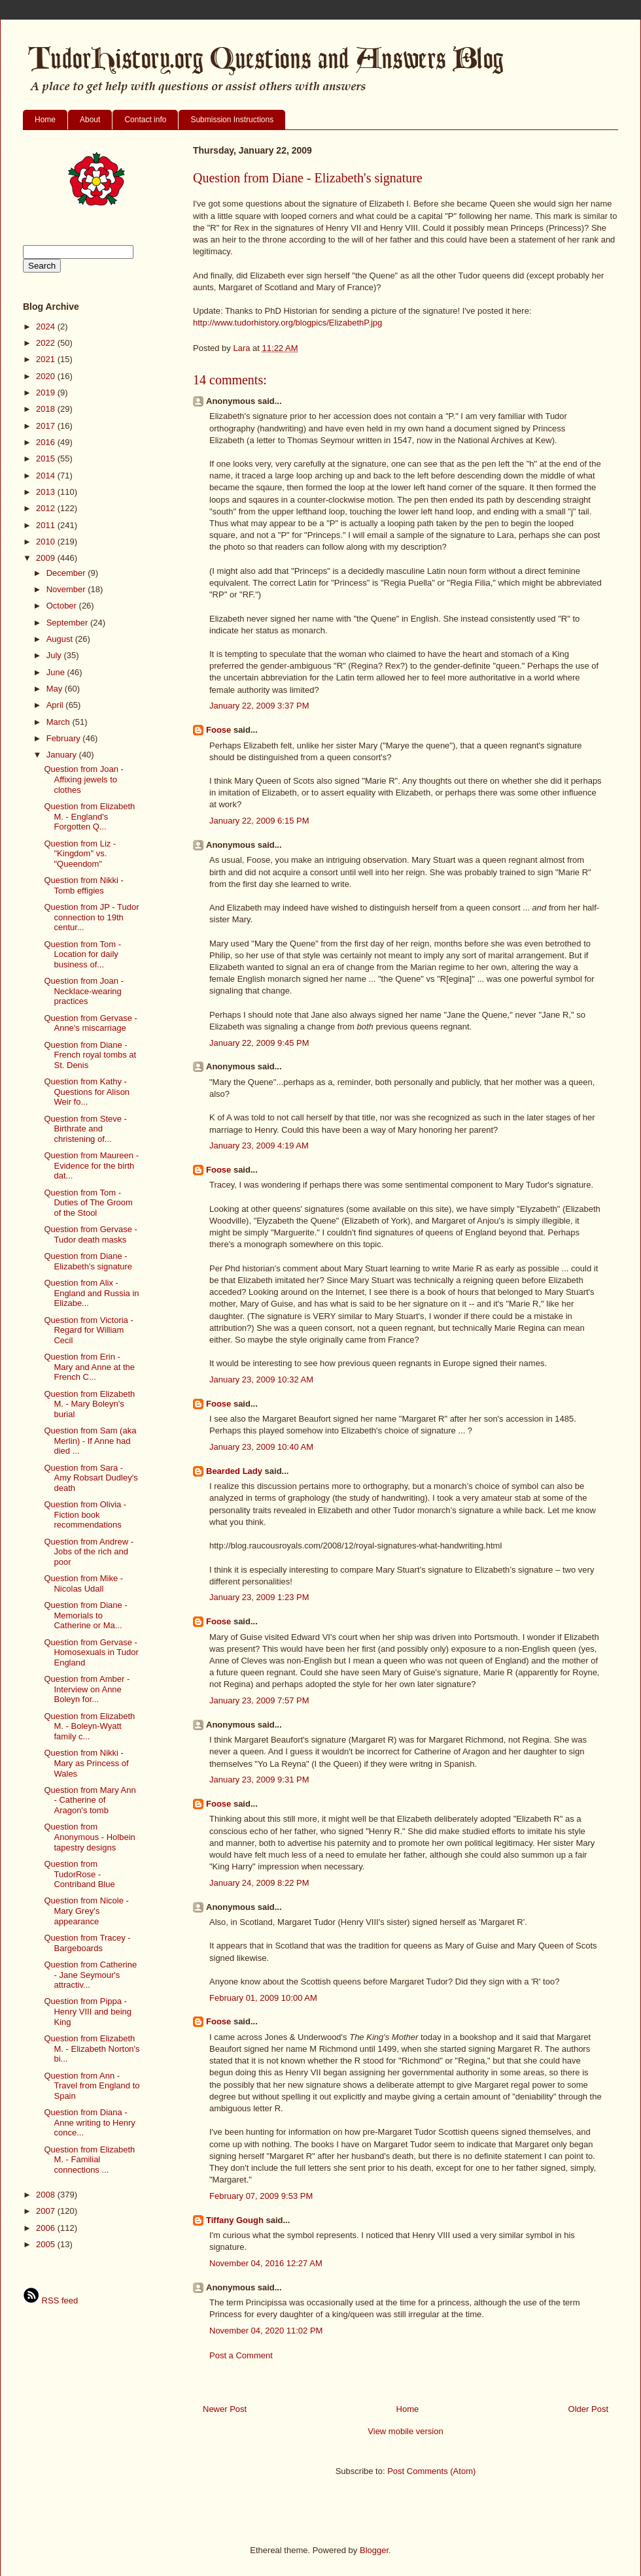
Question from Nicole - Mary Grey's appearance (86, 1911)
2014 (47, 475)
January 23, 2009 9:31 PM (259, 1779)
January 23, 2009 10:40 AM (261, 1447)
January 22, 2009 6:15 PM (259, 821)
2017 (47, 426)
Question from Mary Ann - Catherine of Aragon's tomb (89, 1800)
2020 (47, 376)
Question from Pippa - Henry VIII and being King (87, 2011)
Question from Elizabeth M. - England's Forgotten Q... (89, 816)
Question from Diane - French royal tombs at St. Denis (90, 1055)
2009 (47, 558)
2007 (47, 2211)
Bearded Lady (234, 1471)
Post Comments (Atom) (431, 2471)
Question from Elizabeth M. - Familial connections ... (89, 2160)
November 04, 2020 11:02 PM (265, 2330)
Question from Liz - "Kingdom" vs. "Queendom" (80, 854)
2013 (47, 492)
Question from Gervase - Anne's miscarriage (90, 1023)
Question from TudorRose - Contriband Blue (79, 1874)
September (68, 622)
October (62, 606)
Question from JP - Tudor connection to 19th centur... (91, 917)
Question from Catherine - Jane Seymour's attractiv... (90, 1975)
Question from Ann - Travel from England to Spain (91, 2086)
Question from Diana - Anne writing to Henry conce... (89, 2122)
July (55, 655)
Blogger (374, 2550)
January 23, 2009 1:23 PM (259, 1597)
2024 (47, 326)
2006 (47, 2228)
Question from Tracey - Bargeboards (87, 1943)
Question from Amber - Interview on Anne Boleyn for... (87, 1689)
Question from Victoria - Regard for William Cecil (88, 1330)
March (59, 722)
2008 (47, 2195)
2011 (47, 525)
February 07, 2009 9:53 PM (261, 2196)
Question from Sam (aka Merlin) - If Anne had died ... (90, 1441)
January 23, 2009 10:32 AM (261, 1379)
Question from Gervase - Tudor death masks (90, 1234)
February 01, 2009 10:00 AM (263, 1998)
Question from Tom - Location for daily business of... (82, 954)
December (67, 573)
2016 (47, 442)
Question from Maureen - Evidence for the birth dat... (91, 1165)
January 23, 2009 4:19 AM (259, 1145)
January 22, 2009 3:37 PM (259, 706)
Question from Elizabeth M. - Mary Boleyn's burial (89, 1404)
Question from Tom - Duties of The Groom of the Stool (88, 1203)
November (67, 589)
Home (45, 119)
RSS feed (50, 2300)
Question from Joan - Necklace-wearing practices (83, 991)
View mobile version (405, 2431)
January (62, 755)
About (90, 119)
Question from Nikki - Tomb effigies (83, 885)
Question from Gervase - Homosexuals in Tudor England (91, 1652)
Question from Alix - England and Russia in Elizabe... (91, 1293)
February (64, 738)
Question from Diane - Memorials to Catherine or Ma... (85, 1615)
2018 (47, 409)
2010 (47, 541)
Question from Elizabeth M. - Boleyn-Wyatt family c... (89, 1726)
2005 (47, 2244)
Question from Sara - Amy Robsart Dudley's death (90, 1478)
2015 (47, 458)
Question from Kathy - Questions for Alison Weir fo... (87, 1092)
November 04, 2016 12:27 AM (265, 2263)
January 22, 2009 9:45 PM (259, 1043)
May (55, 689)
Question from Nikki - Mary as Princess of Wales (86, 1763)
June (56, 672)
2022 (47, 343)
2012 (47, 508)
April (56, 705)
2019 (47, 392)
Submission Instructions (231, 119)
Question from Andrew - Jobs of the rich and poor (88, 1552)
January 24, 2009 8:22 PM (259, 1883)
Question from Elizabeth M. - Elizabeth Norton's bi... (91, 2048)
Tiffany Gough (235, 2220)
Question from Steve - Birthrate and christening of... (85, 1129)
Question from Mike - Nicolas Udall (83, 1583)
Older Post (588, 2409)
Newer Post (225, 2409)
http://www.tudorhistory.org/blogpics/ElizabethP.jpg (287, 322)
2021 (47, 359)
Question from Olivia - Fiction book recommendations (85, 1514)
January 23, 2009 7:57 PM (259, 1700)
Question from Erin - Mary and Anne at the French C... (89, 1367)
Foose (218, 730)
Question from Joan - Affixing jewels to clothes (83, 779)
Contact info (145, 119)
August (60, 639)
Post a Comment (241, 2355)
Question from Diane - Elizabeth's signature (88, 1261)
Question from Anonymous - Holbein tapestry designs (89, 1837)
